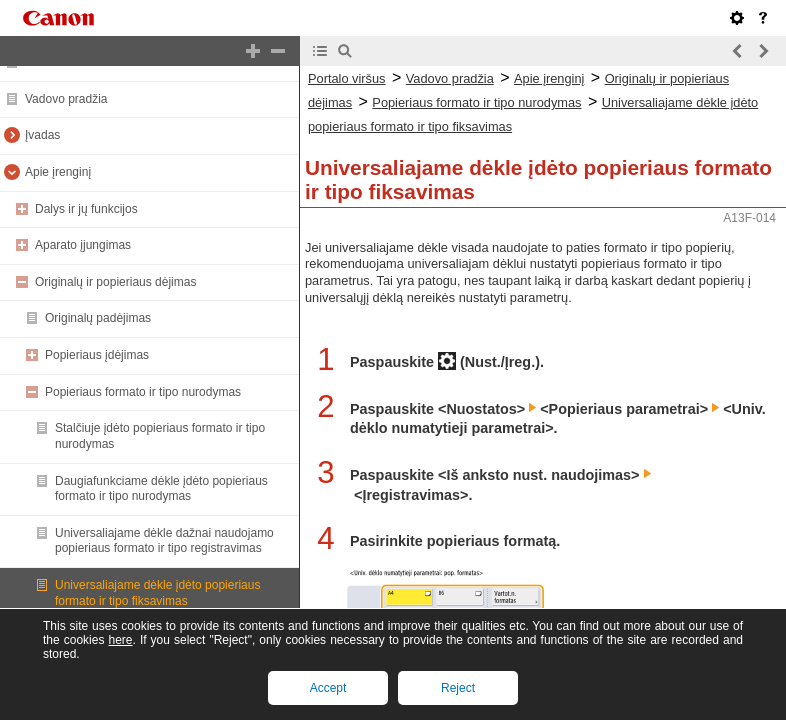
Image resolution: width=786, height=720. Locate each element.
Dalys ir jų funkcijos (86, 209)
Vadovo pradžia (66, 99)
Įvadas (42, 135)
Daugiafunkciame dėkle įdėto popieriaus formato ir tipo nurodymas (161, 489)
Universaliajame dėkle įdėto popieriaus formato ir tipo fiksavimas (157, 593)
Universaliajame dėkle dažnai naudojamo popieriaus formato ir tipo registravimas (164, 541)
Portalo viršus (347, 78)
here (120, 640)
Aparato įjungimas (83, 245)
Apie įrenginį (58, 172)
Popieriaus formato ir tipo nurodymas (143, 392)
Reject (458, 688)
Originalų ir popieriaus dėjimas (115, 282)
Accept (328, 688)
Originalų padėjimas (98, 318)
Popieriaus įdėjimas (97, 355)
